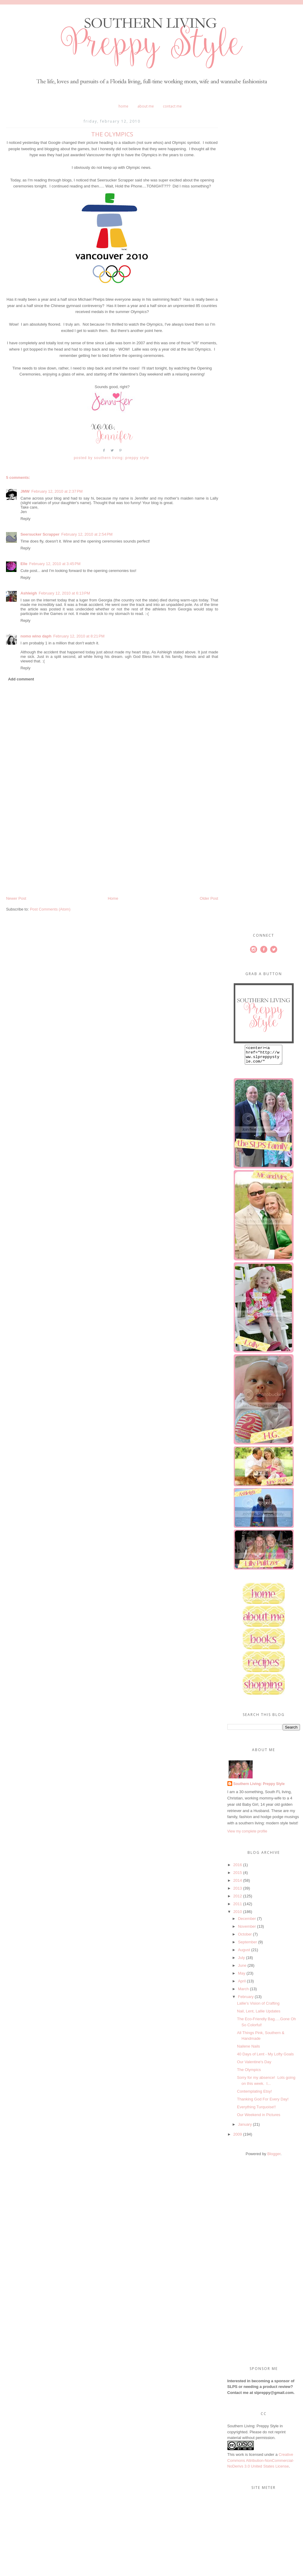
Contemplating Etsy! (254, 2095)
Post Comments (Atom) (50, 909)
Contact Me (172, 106)
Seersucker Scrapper (39, 534)
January (245, 2128)
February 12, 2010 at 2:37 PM (57, 491)
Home (123, 106)
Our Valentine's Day (254, 2065)
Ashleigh (28, 593)
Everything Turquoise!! (256, 2110)
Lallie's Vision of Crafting (258, 2007)
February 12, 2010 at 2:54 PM (86, 534)
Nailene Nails (248, 2050)
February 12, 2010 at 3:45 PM (54, 563)
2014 (237, 1884)
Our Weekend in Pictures (258, 2118)
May (241, 1977)
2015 (237, 1876)
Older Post (209, 898)
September (247, 1945)
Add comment (21, 679)
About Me (145, 106)
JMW (24, 491)
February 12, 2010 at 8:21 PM (78, 636)
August (244, 1953)
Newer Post (16, 898)
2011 (237, 1907)
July (241, 1961)
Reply (25, 518)
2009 (237, 2138)
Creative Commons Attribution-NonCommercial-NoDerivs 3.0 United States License (260, 2464)
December (247, 1922)
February (246, 2000)
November (247, 1930)
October (245, 1938)
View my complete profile (247, 1835)
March (243, 1992)
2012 (237, 1899)
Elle (23, 563)
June (242, 1969)
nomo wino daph (35, 636)
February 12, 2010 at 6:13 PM (64, 593)
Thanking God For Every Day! (263, 2102)
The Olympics (249, 2073)
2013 (237, 1892)
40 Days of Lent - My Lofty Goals (265, 2057)
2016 (237, 1868)
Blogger (273, 2157)
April (242, 1984)
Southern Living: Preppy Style (259, 1787)
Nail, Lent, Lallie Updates (258, 2014)
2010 (237, 1915)
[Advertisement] (51, 853)
